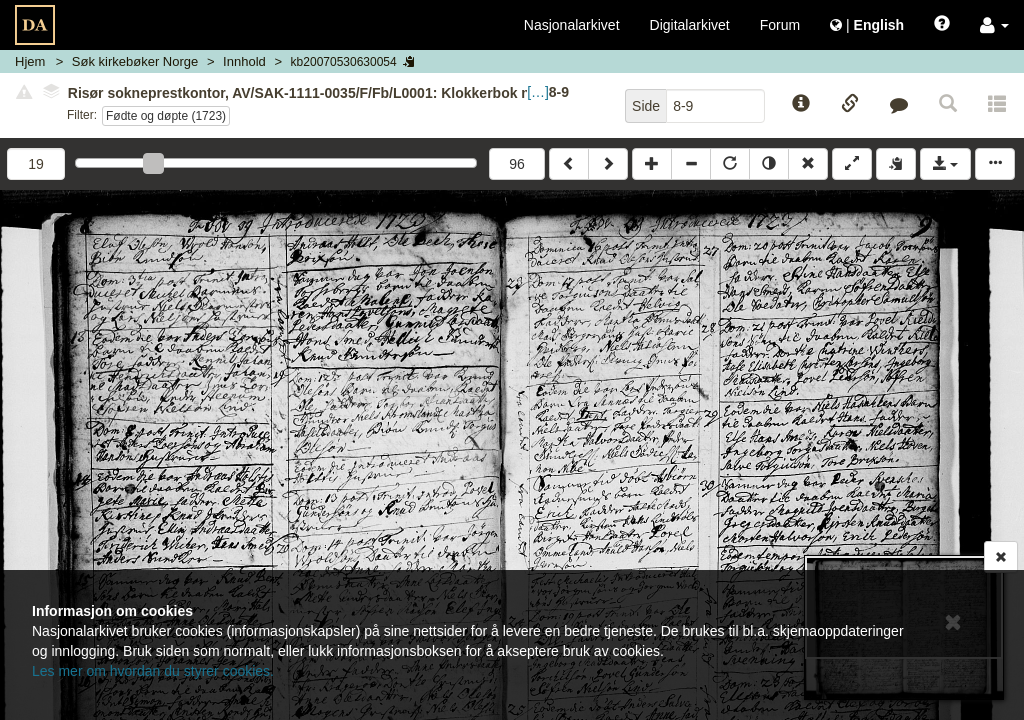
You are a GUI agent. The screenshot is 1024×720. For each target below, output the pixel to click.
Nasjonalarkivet (572, 25)
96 (517, 164)
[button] (994, 25)
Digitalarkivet (690, 25)
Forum (780, 25)
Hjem (30, 61)
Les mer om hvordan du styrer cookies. (153, 671)
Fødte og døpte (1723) (166, 116)
